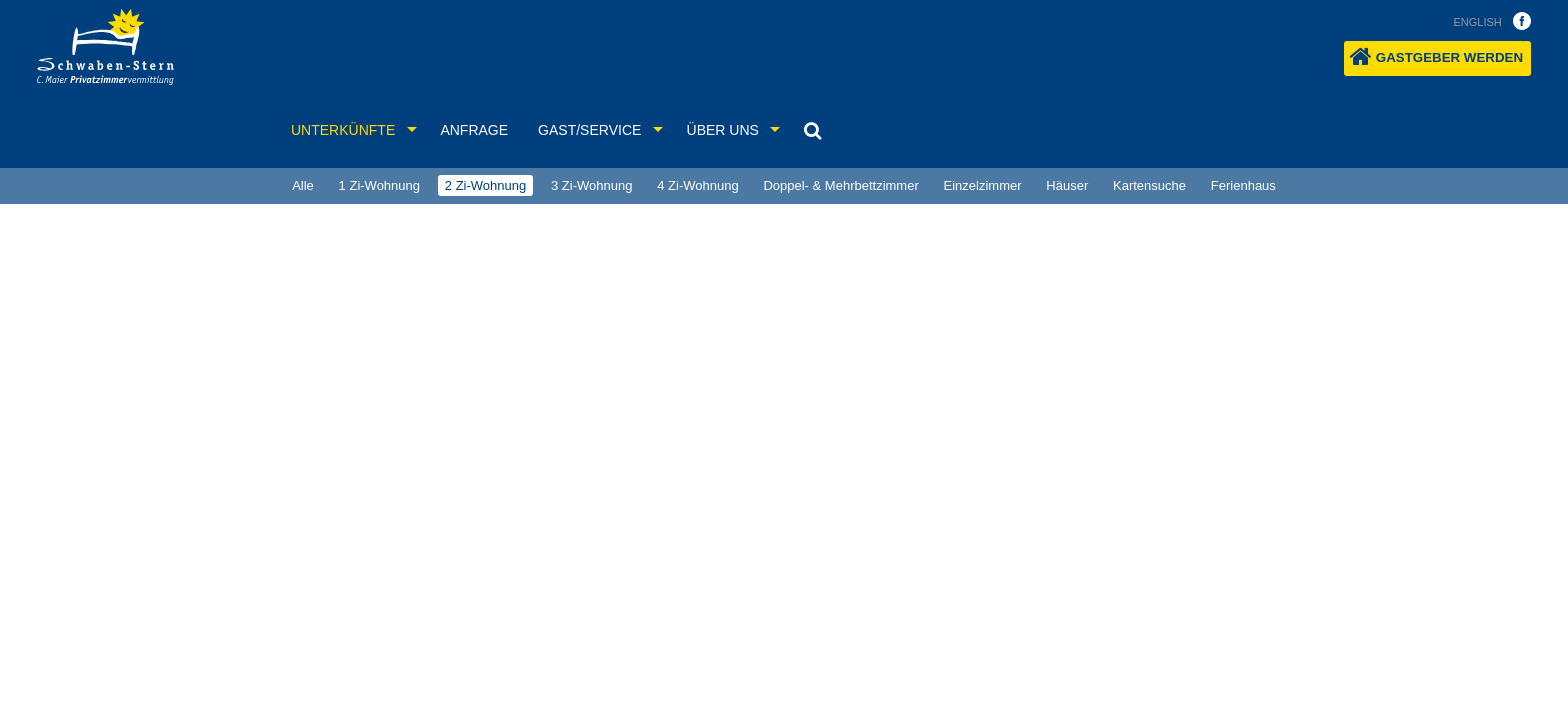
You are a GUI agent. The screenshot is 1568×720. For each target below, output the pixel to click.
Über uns (723, 130)
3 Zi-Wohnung (591, 185)
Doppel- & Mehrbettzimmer (840, 185)
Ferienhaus (1243, 185)
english (1477, 22)
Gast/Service (589, 130)
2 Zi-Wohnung (485, 185)
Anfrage (474, 130)
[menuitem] (303, 186)
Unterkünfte (343, 130)
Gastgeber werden (1436, 57)
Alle (303, 185)
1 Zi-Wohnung (379, 185)
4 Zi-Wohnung (697, 185)
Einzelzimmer (983, 185)
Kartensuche (1149, 185)
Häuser (1067, 185)
